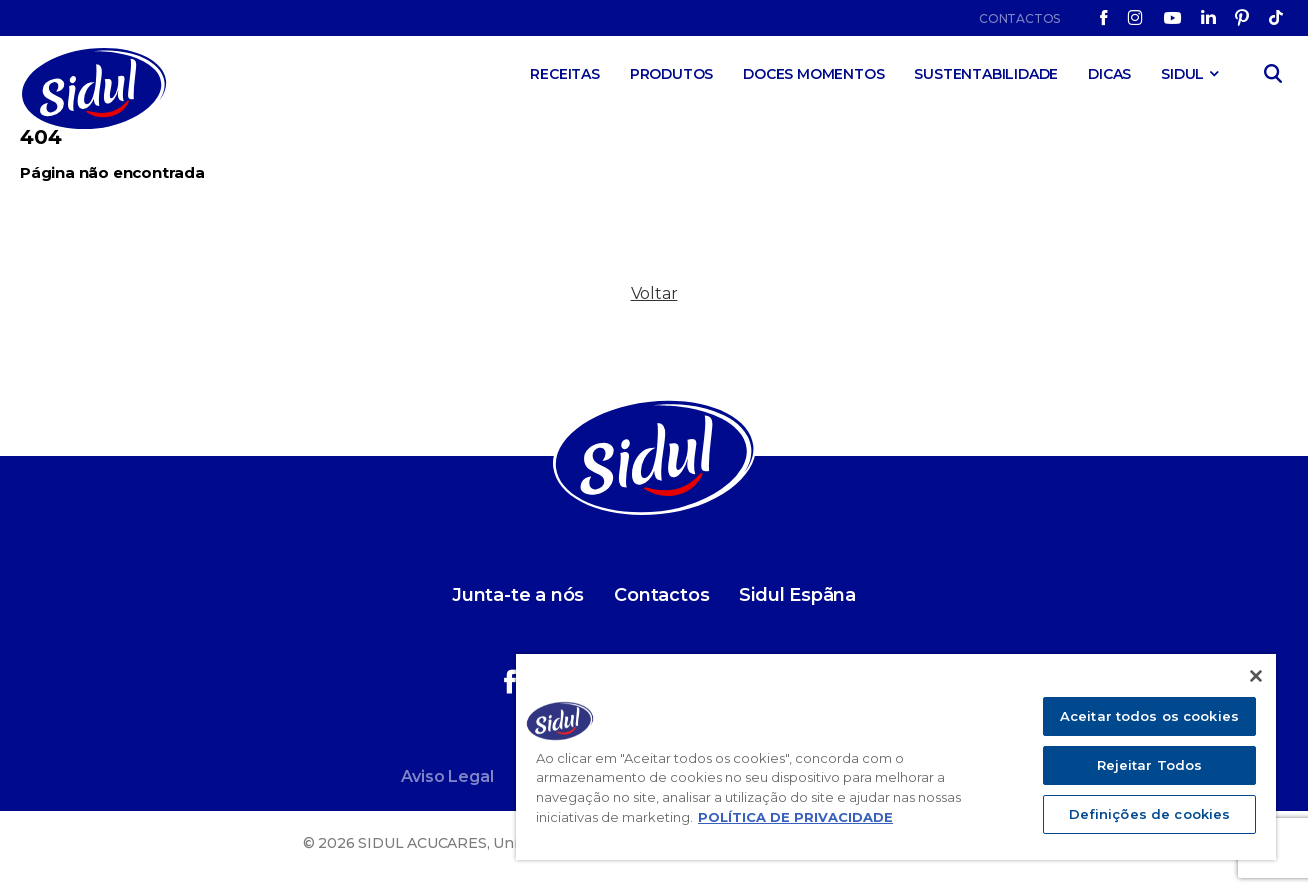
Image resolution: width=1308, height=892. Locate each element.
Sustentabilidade (986, 74)
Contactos (1019, 18)
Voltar (654, 293)
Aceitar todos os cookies (1149, 716)
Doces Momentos (813, 74)
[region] (896, 757)
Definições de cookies (1150, 814)
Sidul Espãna (797, 595)
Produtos (671, 74)
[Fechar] (1256, 676)
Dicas (1109, 74)
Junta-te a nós (518, 595)
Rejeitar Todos (1150, 765)
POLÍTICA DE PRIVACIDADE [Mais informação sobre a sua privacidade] (795, 817)
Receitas (564, 74)
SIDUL (1182, 74)
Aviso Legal (447, 776)
